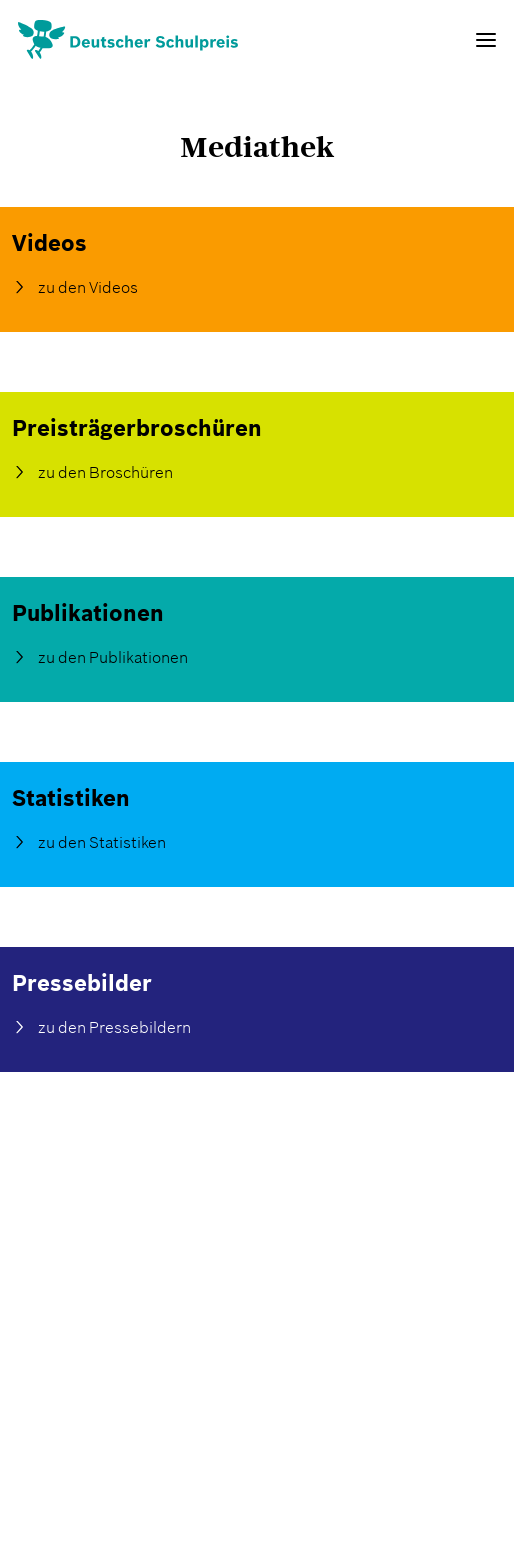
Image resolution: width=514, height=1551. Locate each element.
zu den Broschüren (105, 472)
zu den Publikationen (113, 657)
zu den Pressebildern (114, 1027)
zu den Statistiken (102, 842)
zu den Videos (88, 287)
